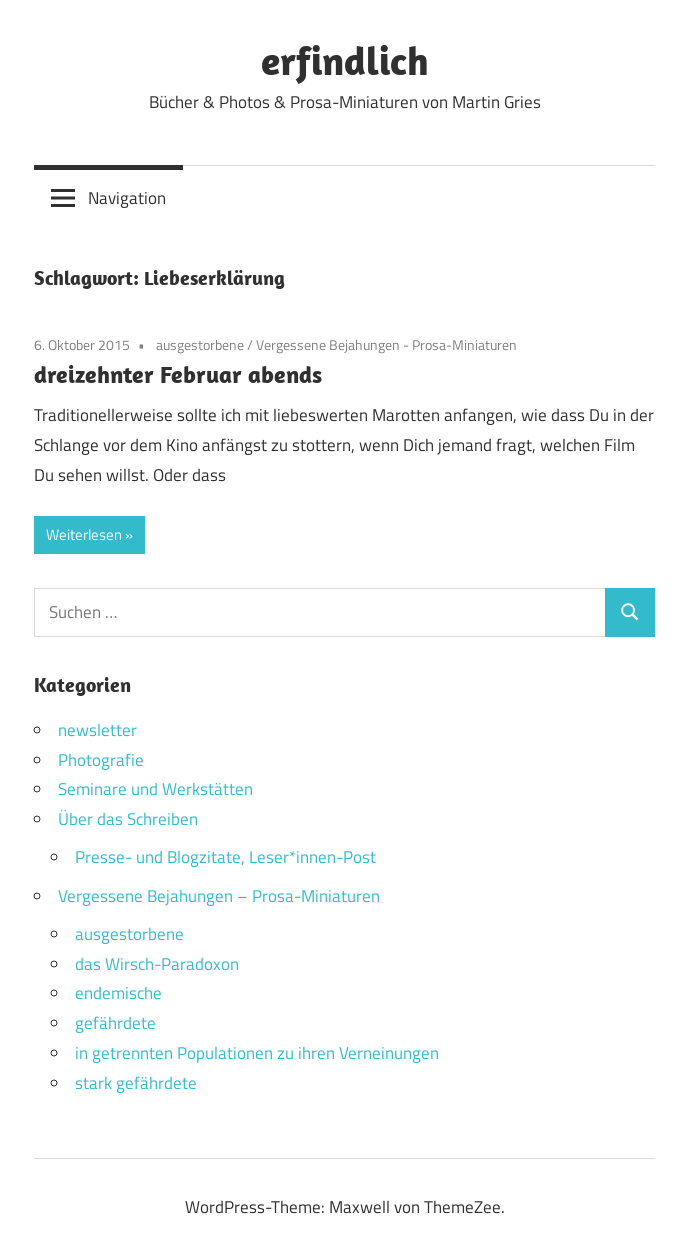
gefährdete (115, 1023)
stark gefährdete (136, 1083)
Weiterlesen (84, 534)
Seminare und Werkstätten (155, 789)
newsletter (97, 730)
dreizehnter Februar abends (178, 374)
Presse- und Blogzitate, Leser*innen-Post (225, 857)
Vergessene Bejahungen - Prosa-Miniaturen (386, 344)
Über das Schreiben (128, 819)
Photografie (101, 760)
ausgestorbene (200, 344)
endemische (118, 993)
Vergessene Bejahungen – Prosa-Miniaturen (219, 896)
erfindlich (345, 60)
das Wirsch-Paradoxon (157, 964)
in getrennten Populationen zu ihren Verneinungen (257, 1053)
